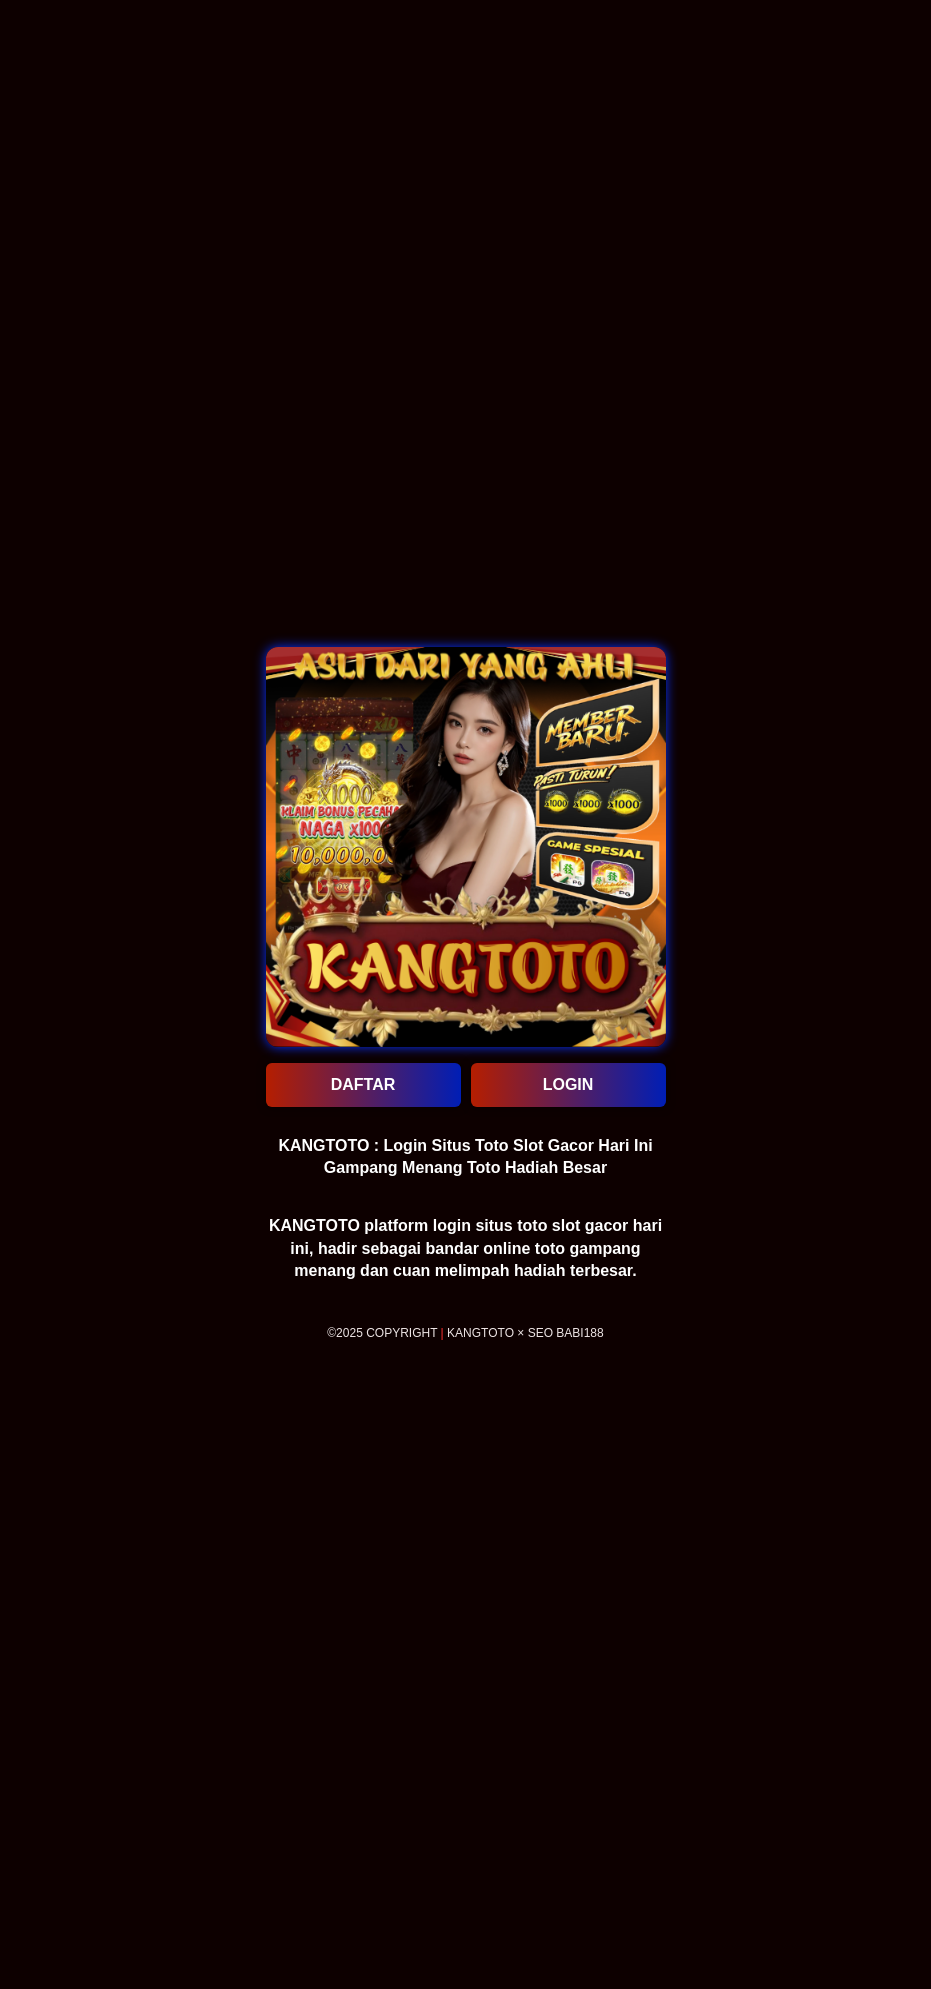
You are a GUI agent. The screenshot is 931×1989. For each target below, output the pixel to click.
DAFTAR (363, 1084)
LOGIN (568, 1084)
